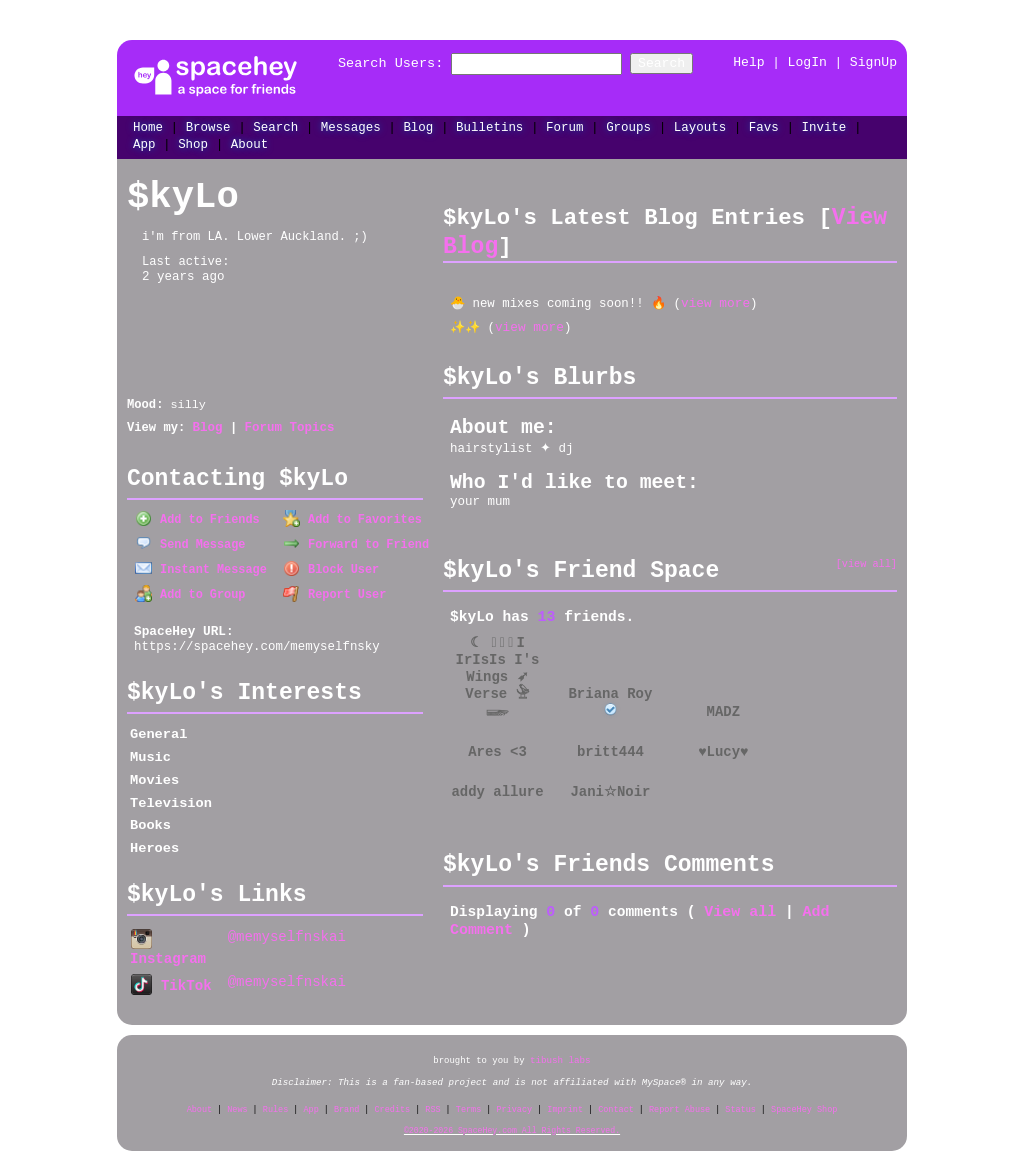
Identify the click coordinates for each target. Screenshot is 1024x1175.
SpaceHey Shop (804, 1102)
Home (148, 125)
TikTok (171, 979)
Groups (628, 125)
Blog (418, 125)
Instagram (168, 944)
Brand (347, 1102)
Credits (393, 1102)
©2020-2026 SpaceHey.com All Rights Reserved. (512, 1123)
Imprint (565, 1102)
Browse (208, 125)
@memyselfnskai (287, 933)
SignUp (873, 63)
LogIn (807, 63)
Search (682, 63)
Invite (823, 125)
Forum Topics (289, 428)
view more (715, 301)
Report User (334, 591)
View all (740, 910)
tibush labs (560, 1053)
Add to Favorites (352, 518)
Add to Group (190, 591)
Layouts (700, 125)
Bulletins (489, 125)
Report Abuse (679, 1102)
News (237, 1102)
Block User (331, 566)
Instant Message (201, 566)
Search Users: (369, 63)
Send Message (190, 542)
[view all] (866, 560)
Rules (276, 1102)
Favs (764, 125)
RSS (432, 1102)
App (144, 143)
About (249, 143)
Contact (616, 1102)
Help (748, 63)
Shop (193, 143)
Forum (564, 125)
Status (740, 1102)
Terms (469, 1102)
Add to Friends (197, 518)
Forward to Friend (356, 542)
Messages (351, 125)
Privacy (514, 1102)
